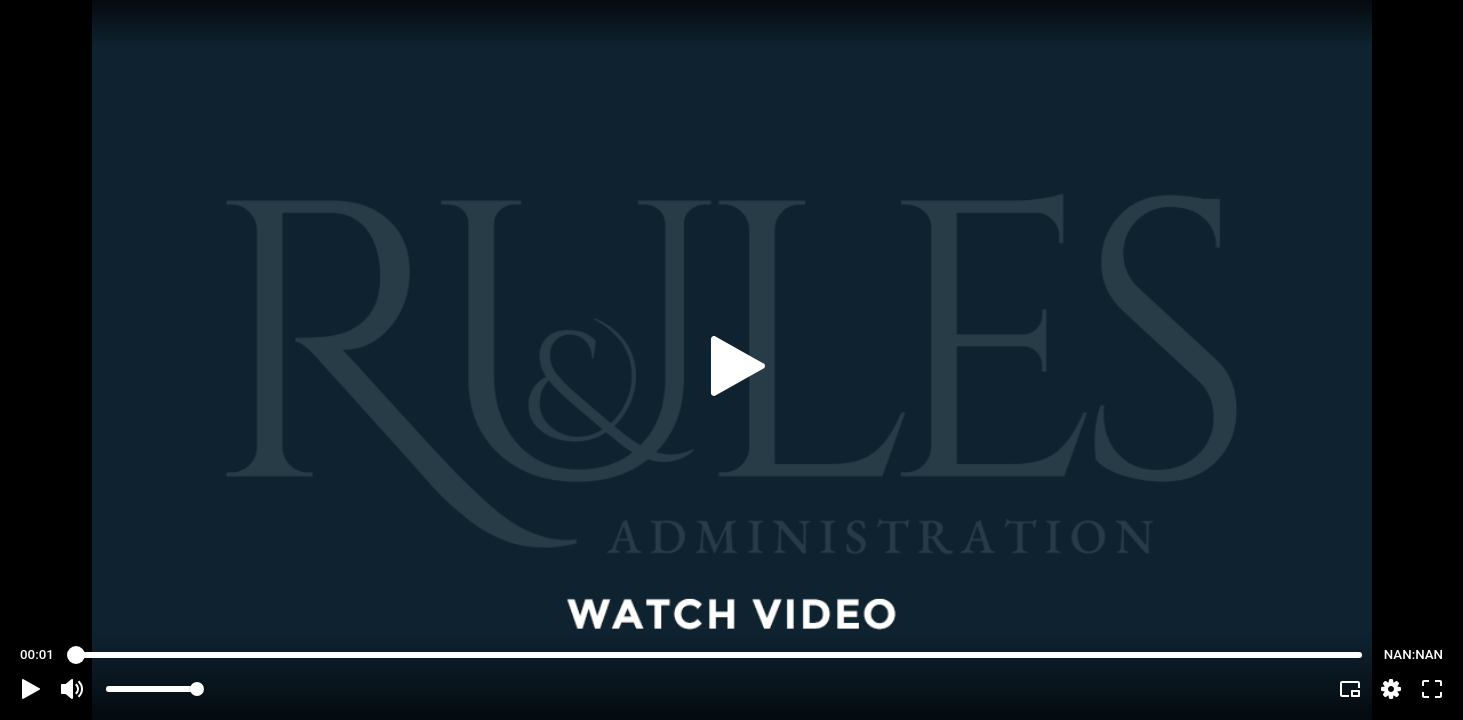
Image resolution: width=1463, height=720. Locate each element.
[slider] (719, 655)
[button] (31, 689)
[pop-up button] (1391, 689)
